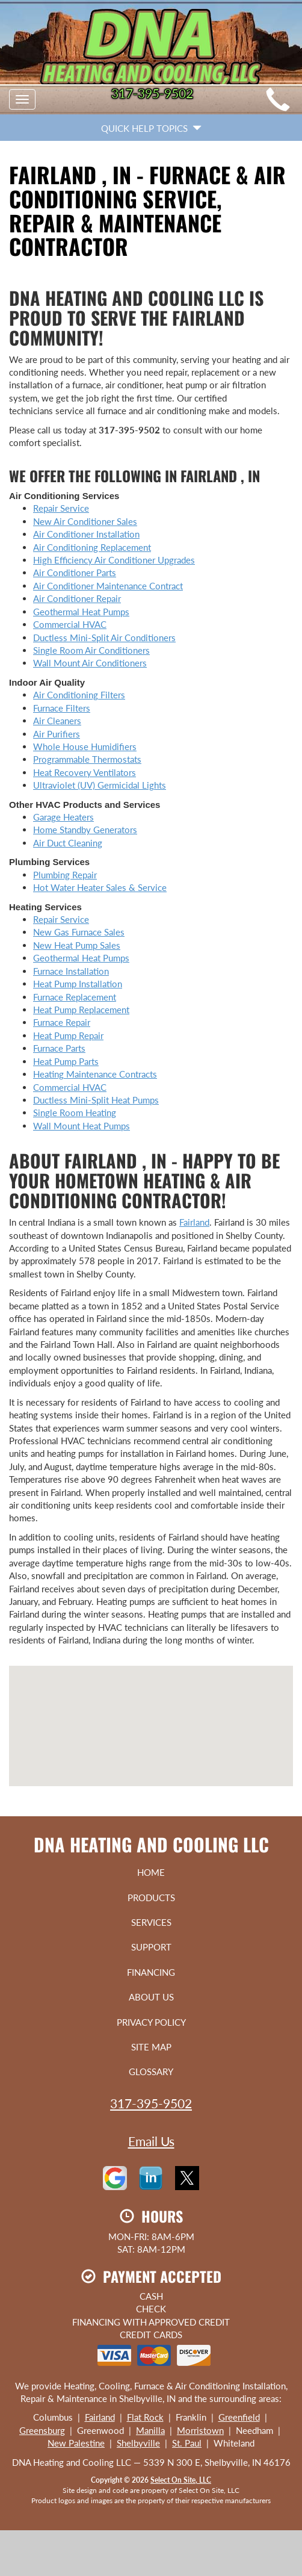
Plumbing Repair (65, 874)
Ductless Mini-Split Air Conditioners (104, 637)
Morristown (200, 2430)
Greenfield (239, 2417)
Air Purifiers (56, 733)
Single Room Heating (74, 1112)
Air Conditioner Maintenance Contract (108, 585)
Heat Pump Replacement (81, 1009)
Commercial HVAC (69, 624)
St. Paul (187, 2443)
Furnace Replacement (74, 997)
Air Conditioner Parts (74, 572)
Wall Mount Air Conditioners (90, 662)
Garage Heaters (63, 817)
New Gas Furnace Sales (79, 931)
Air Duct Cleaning (67, 842)
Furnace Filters (61, 708)
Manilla (150, 2430)
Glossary (151, 2071)
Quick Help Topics (151, 128)
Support (151, 1946)
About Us (151, 1996)
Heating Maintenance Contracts (95, 1074)
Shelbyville (138, 2443)
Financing (151, 1972)
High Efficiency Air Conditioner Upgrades (114, 559)
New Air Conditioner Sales (85, 521)
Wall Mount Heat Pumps (81, 1125)
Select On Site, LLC (180, 2479)
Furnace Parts (59, 1048)
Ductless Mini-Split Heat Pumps (96, 1099)
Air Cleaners (57, 720)
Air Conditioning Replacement (92, 547)
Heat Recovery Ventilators (84, 772)
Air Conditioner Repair (77, 598)
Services (151, 1922)
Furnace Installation (71, 971)
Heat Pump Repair (68, 1035)
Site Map (151, 2046)
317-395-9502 (151, 2103)
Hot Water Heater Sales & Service (100, 887)
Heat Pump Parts (66, 1061)
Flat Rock (145, 2417)
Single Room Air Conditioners (91, 650)
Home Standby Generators (85, 829)
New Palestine (76, 2443)
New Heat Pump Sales (76, 945)
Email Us (151, 2141)
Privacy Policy (151, 2022)
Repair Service (61, 508)
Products (151, 1897)
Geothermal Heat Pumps (81, 611)
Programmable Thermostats (87, 759)
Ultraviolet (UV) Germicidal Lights (99, 785)
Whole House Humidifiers (85, 746)
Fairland (194, 1222)
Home (151, 1872)
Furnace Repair (61, 1022)
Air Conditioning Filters (79, 694)
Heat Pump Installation (77, 983)
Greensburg (42, 2430)
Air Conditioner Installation (86, 534)
